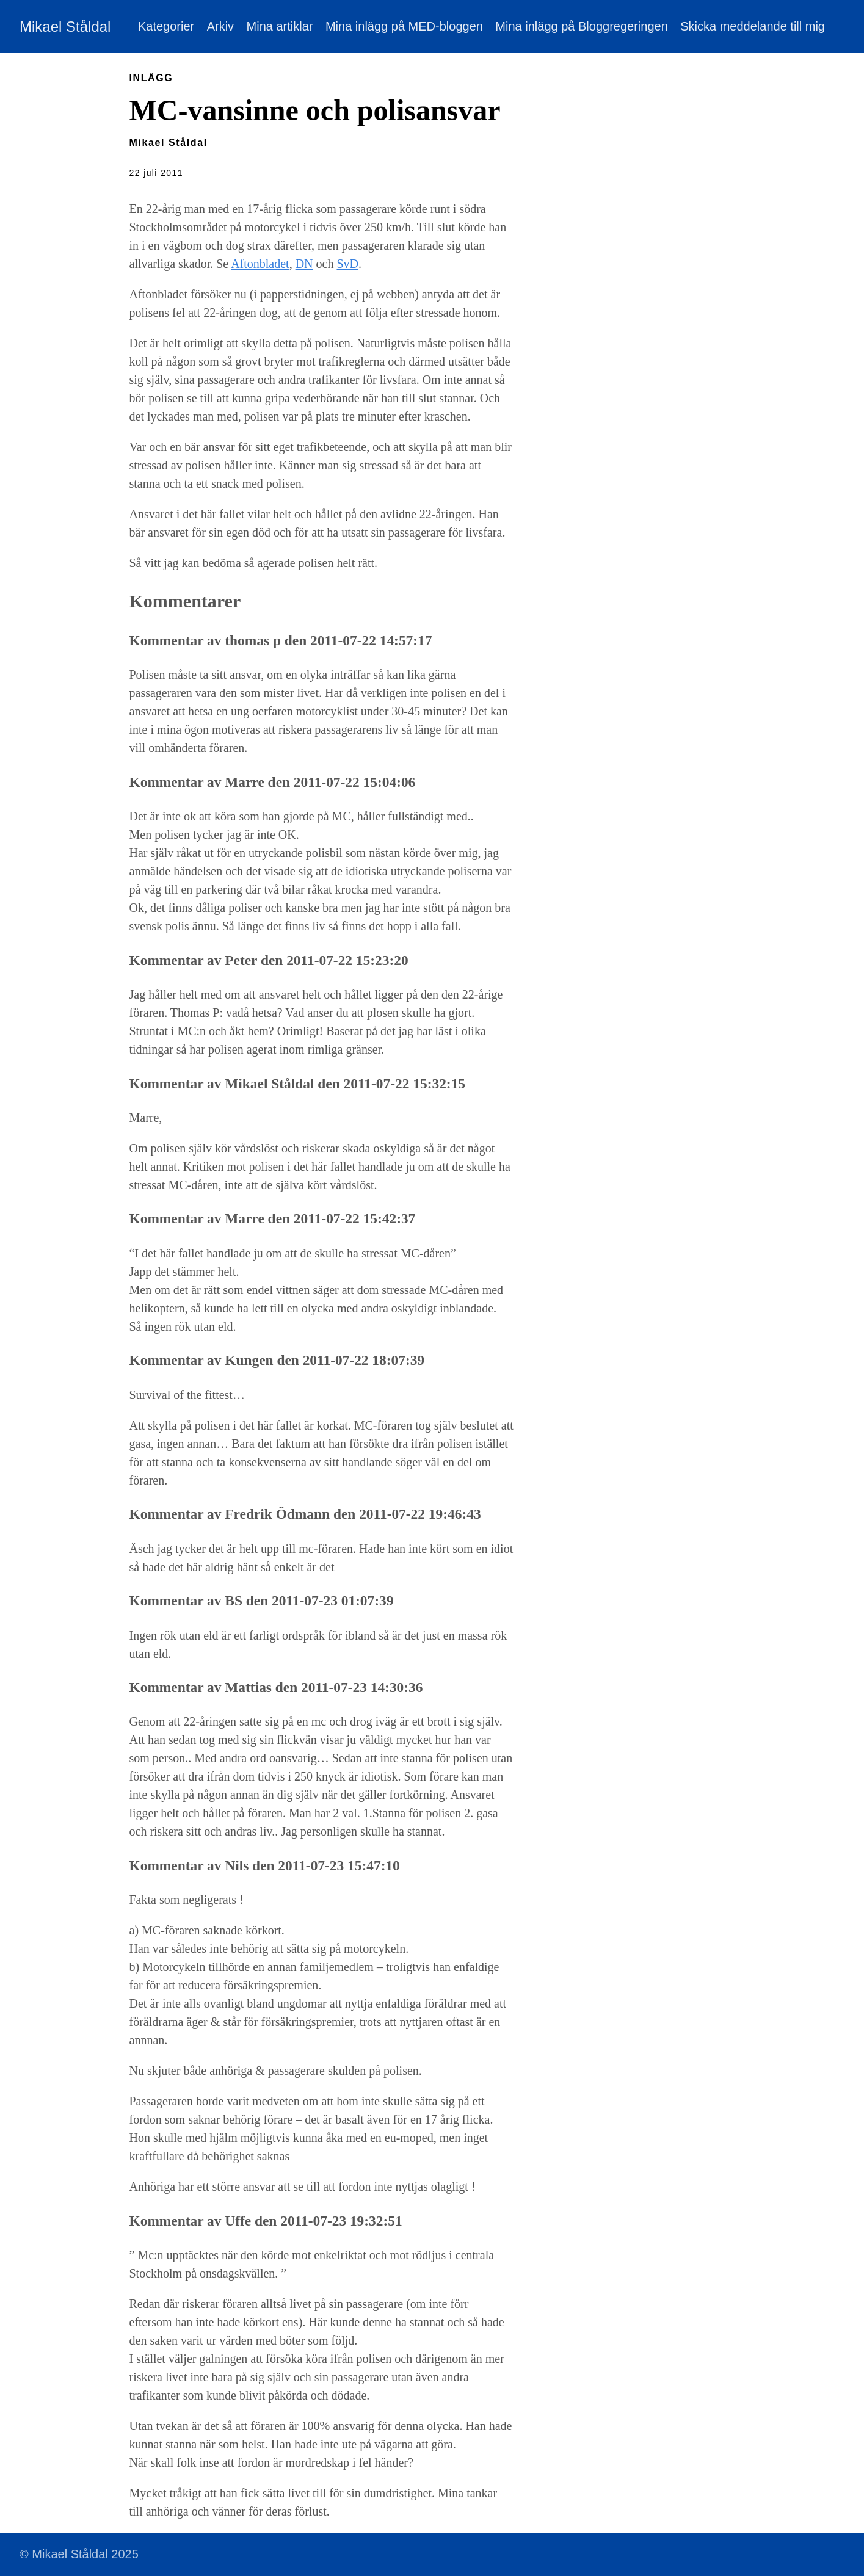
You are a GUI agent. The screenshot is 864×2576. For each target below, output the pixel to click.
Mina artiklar (280, 26)
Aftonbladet (260, 263)
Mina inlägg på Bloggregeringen (581, 26)
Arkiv (220, 26)
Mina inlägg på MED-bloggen (404, 26)
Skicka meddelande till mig (752, 26)
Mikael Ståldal (65, 26)
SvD (347, 263)
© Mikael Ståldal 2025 (79, 2554)
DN (304, 263)
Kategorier (166, 26)
